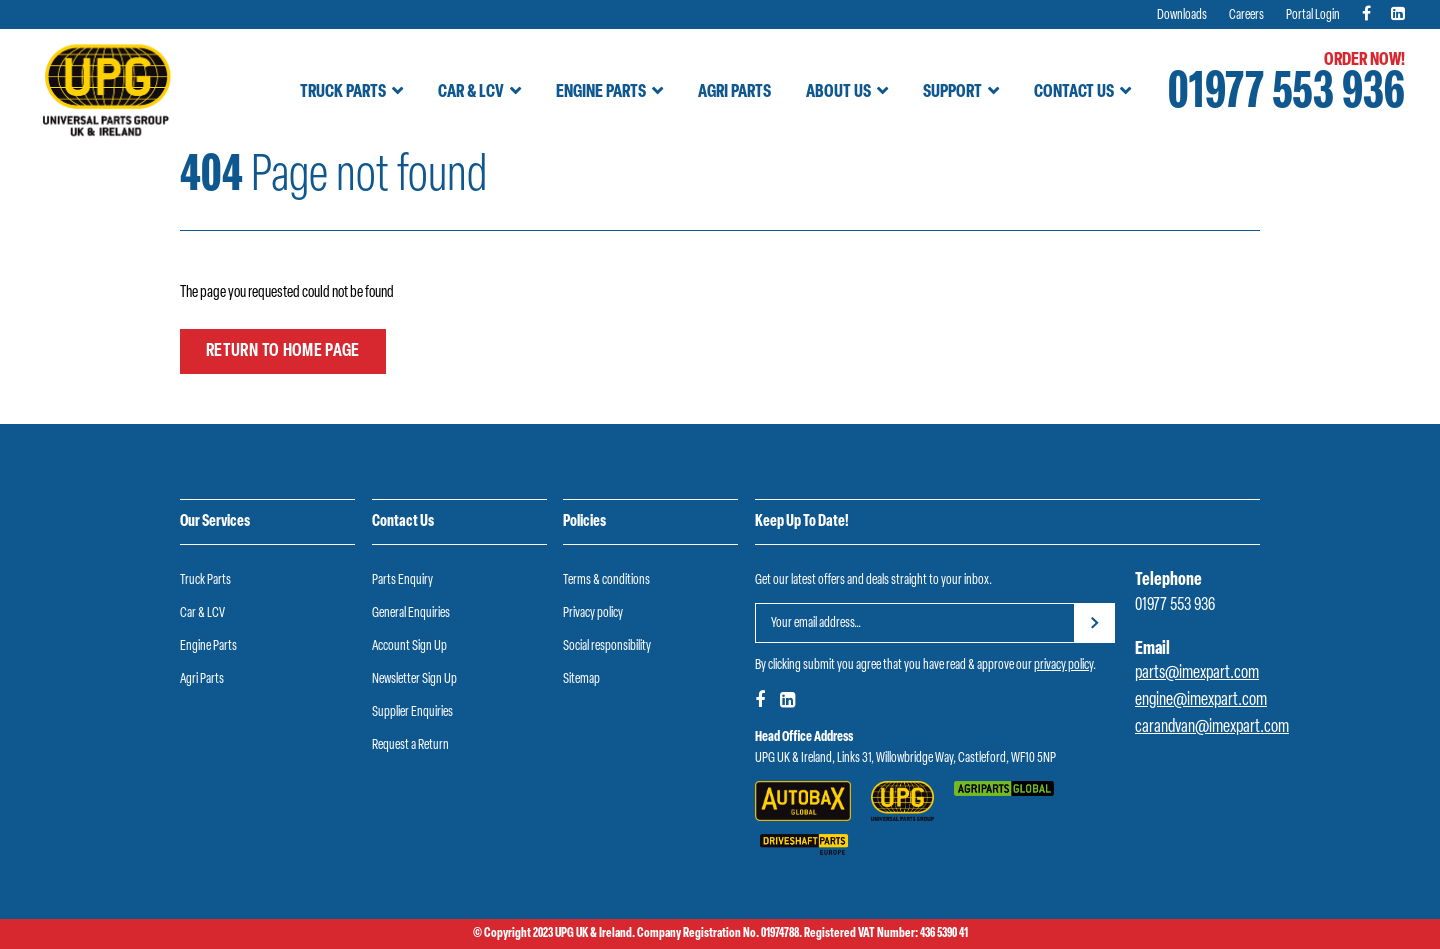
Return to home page (283, 351)
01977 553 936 (1286, 94)
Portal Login (1313, 15)
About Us (838, 92)
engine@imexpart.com (1201, 700)
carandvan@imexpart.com (1212, 727)
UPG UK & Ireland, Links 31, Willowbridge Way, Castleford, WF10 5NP (905, 758)
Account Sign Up (409, 646)
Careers (1246, 15)
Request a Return (410, 745)
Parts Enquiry (402, 580)
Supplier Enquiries (412, 712)
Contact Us (1074, 92)
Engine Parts (601, 92)
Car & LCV (471, 92)
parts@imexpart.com (1197, 673)
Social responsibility (607, 646)
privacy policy (1063, 665)
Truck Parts (343, 92)
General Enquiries (411, 613)
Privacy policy (593, 613)
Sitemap (581, 679)
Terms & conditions (606, 580)
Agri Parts (734, 92)
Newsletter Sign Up (414, 679)
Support (952, 92)
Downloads (1182, 15)
